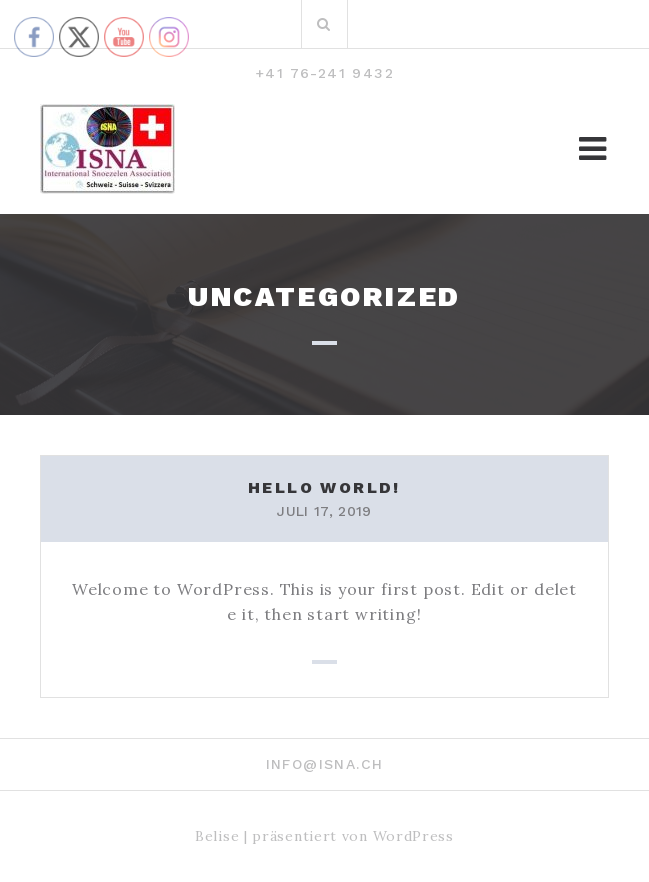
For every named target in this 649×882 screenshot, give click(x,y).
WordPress (413, 836)
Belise (217, 836)
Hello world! (324, 487)
